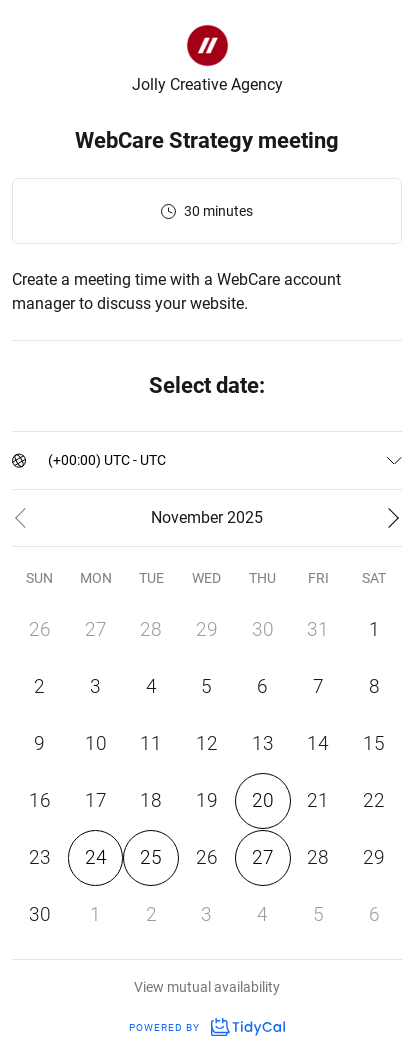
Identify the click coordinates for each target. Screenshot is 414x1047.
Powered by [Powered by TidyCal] (207, 1027)
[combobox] (49, 460)
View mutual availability (207, 987)
